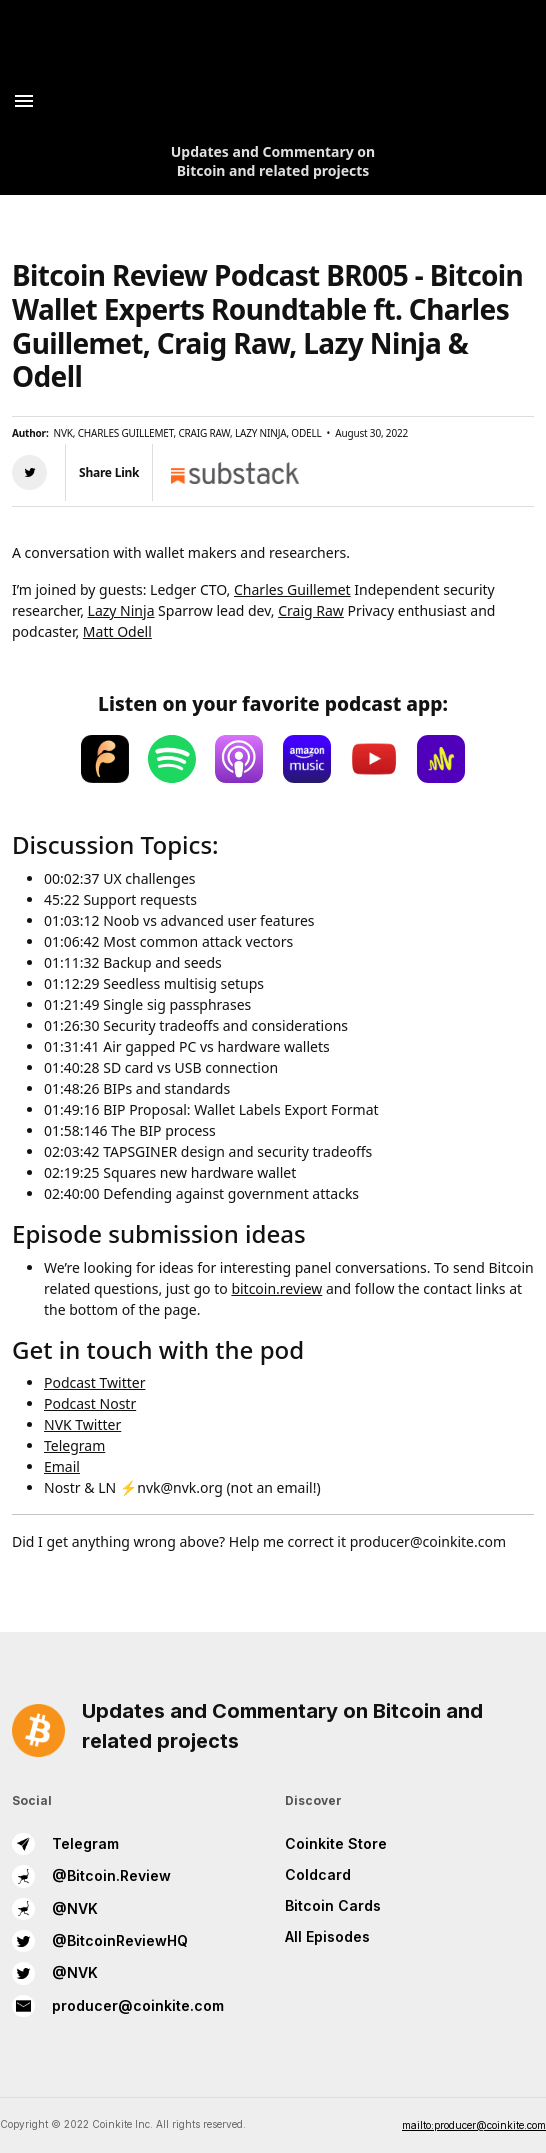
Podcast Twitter (94, 1382)
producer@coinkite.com (118, 2006)
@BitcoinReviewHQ (100, 1941)
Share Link (109, 472)
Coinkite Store (336, 1843)
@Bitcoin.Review (91, 1876)
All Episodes (327, 1936)
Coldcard (318, 1874)
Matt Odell (117, 631)
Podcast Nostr (90, 1403)
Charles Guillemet (292, 589)
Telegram (74, 1445)
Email (62, 1466)
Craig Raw (311, 610)
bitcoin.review (276, 1288)
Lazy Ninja (121, 610)
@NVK (55, 1909)
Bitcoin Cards (333, 1905)
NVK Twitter (82, 1424)
